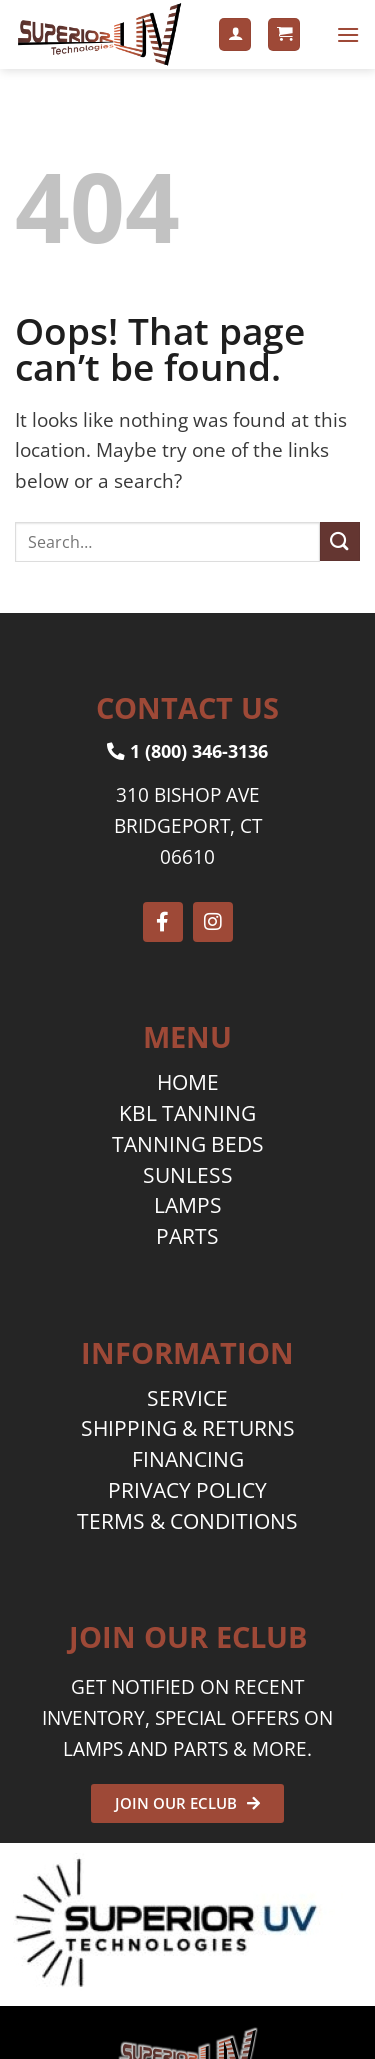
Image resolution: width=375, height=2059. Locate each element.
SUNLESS (188, 1175)
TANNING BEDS (188, 1144)
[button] (284, 34)
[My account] (235, 34)
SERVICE (187, 1398)
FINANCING (188, 1459)
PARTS (187, 1236)
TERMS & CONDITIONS (187, 1521)
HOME (188, 1082)
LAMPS (188, 1205)
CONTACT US (187, 707)
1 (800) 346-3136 (187, 751)
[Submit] (340, 541)
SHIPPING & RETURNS (188, 1428)
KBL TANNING (187, 1113)
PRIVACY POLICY (187, 1490)
